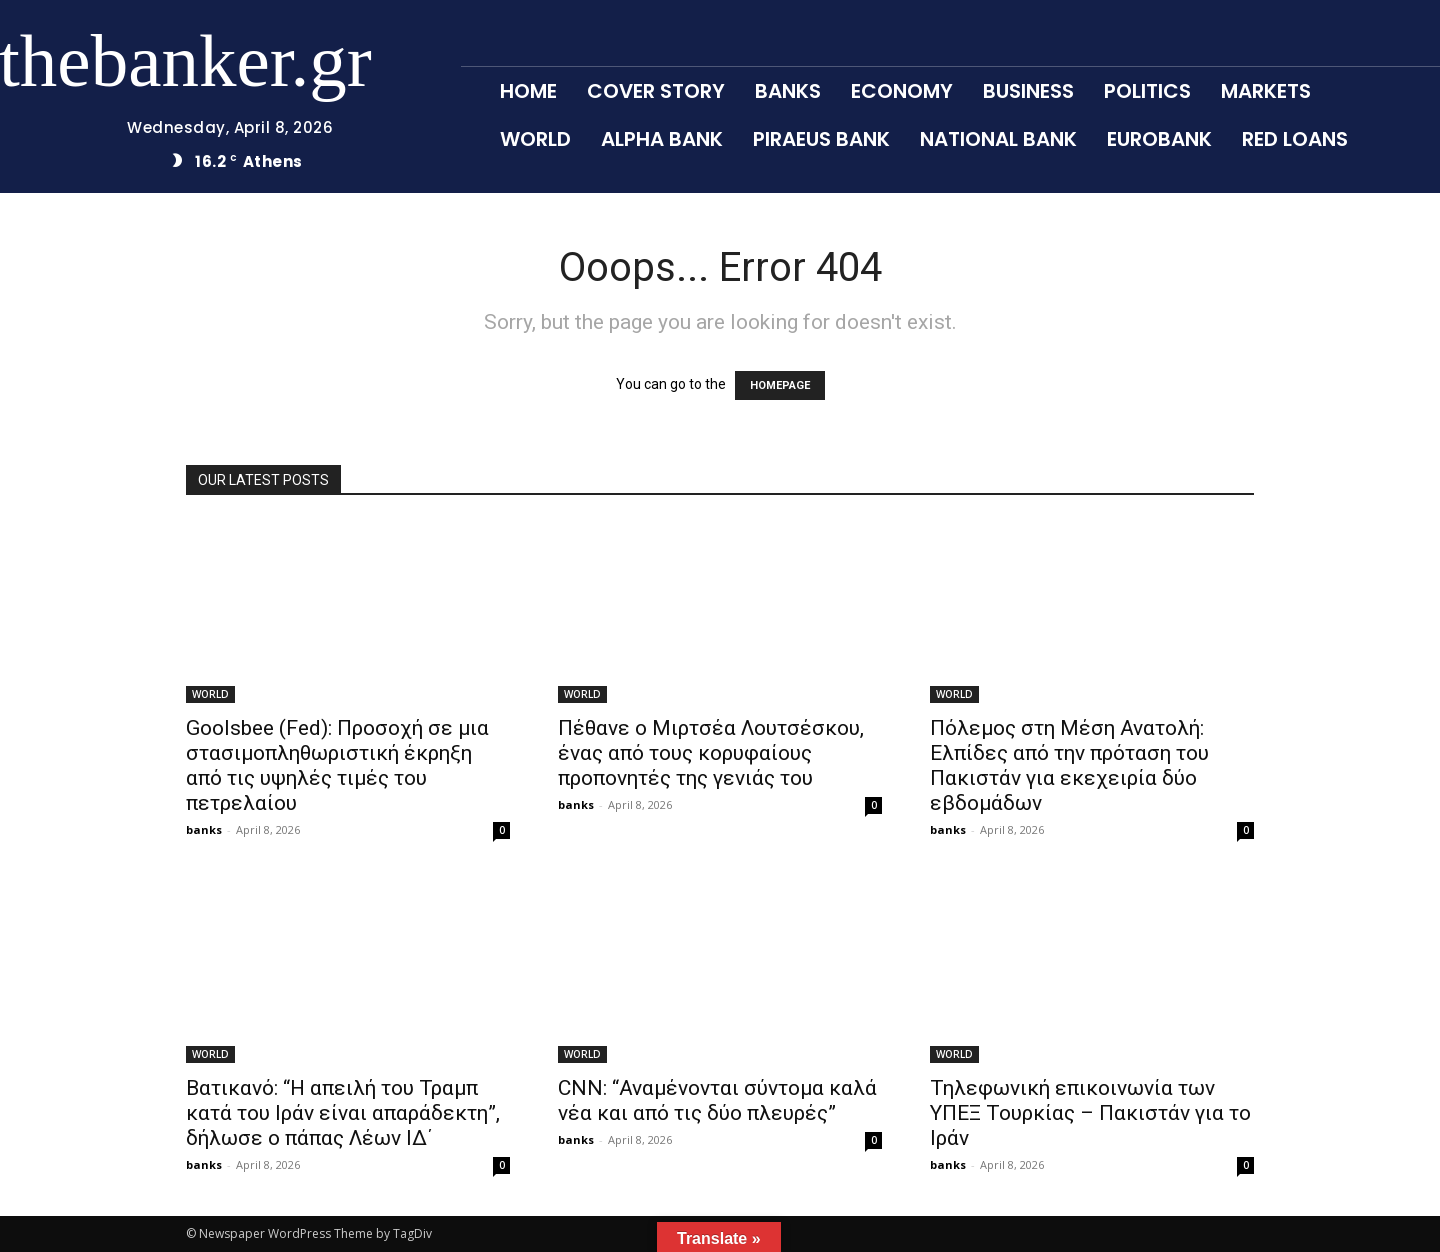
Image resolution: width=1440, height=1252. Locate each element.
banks (204, 829)
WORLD (210, 694)
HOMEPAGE (780, 385)
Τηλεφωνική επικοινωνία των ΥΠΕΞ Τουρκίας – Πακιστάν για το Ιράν (1090, 1113)
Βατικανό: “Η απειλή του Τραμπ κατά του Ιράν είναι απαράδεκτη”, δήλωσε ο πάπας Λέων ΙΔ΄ (343, 1113)
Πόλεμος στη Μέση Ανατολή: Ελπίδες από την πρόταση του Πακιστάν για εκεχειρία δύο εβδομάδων (1069, 765)
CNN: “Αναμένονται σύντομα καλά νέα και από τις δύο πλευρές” (717, 1100)
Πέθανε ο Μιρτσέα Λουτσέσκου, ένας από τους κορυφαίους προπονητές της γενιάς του (711, 753)
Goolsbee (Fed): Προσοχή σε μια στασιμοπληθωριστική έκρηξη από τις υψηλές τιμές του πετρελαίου (337, 765)
